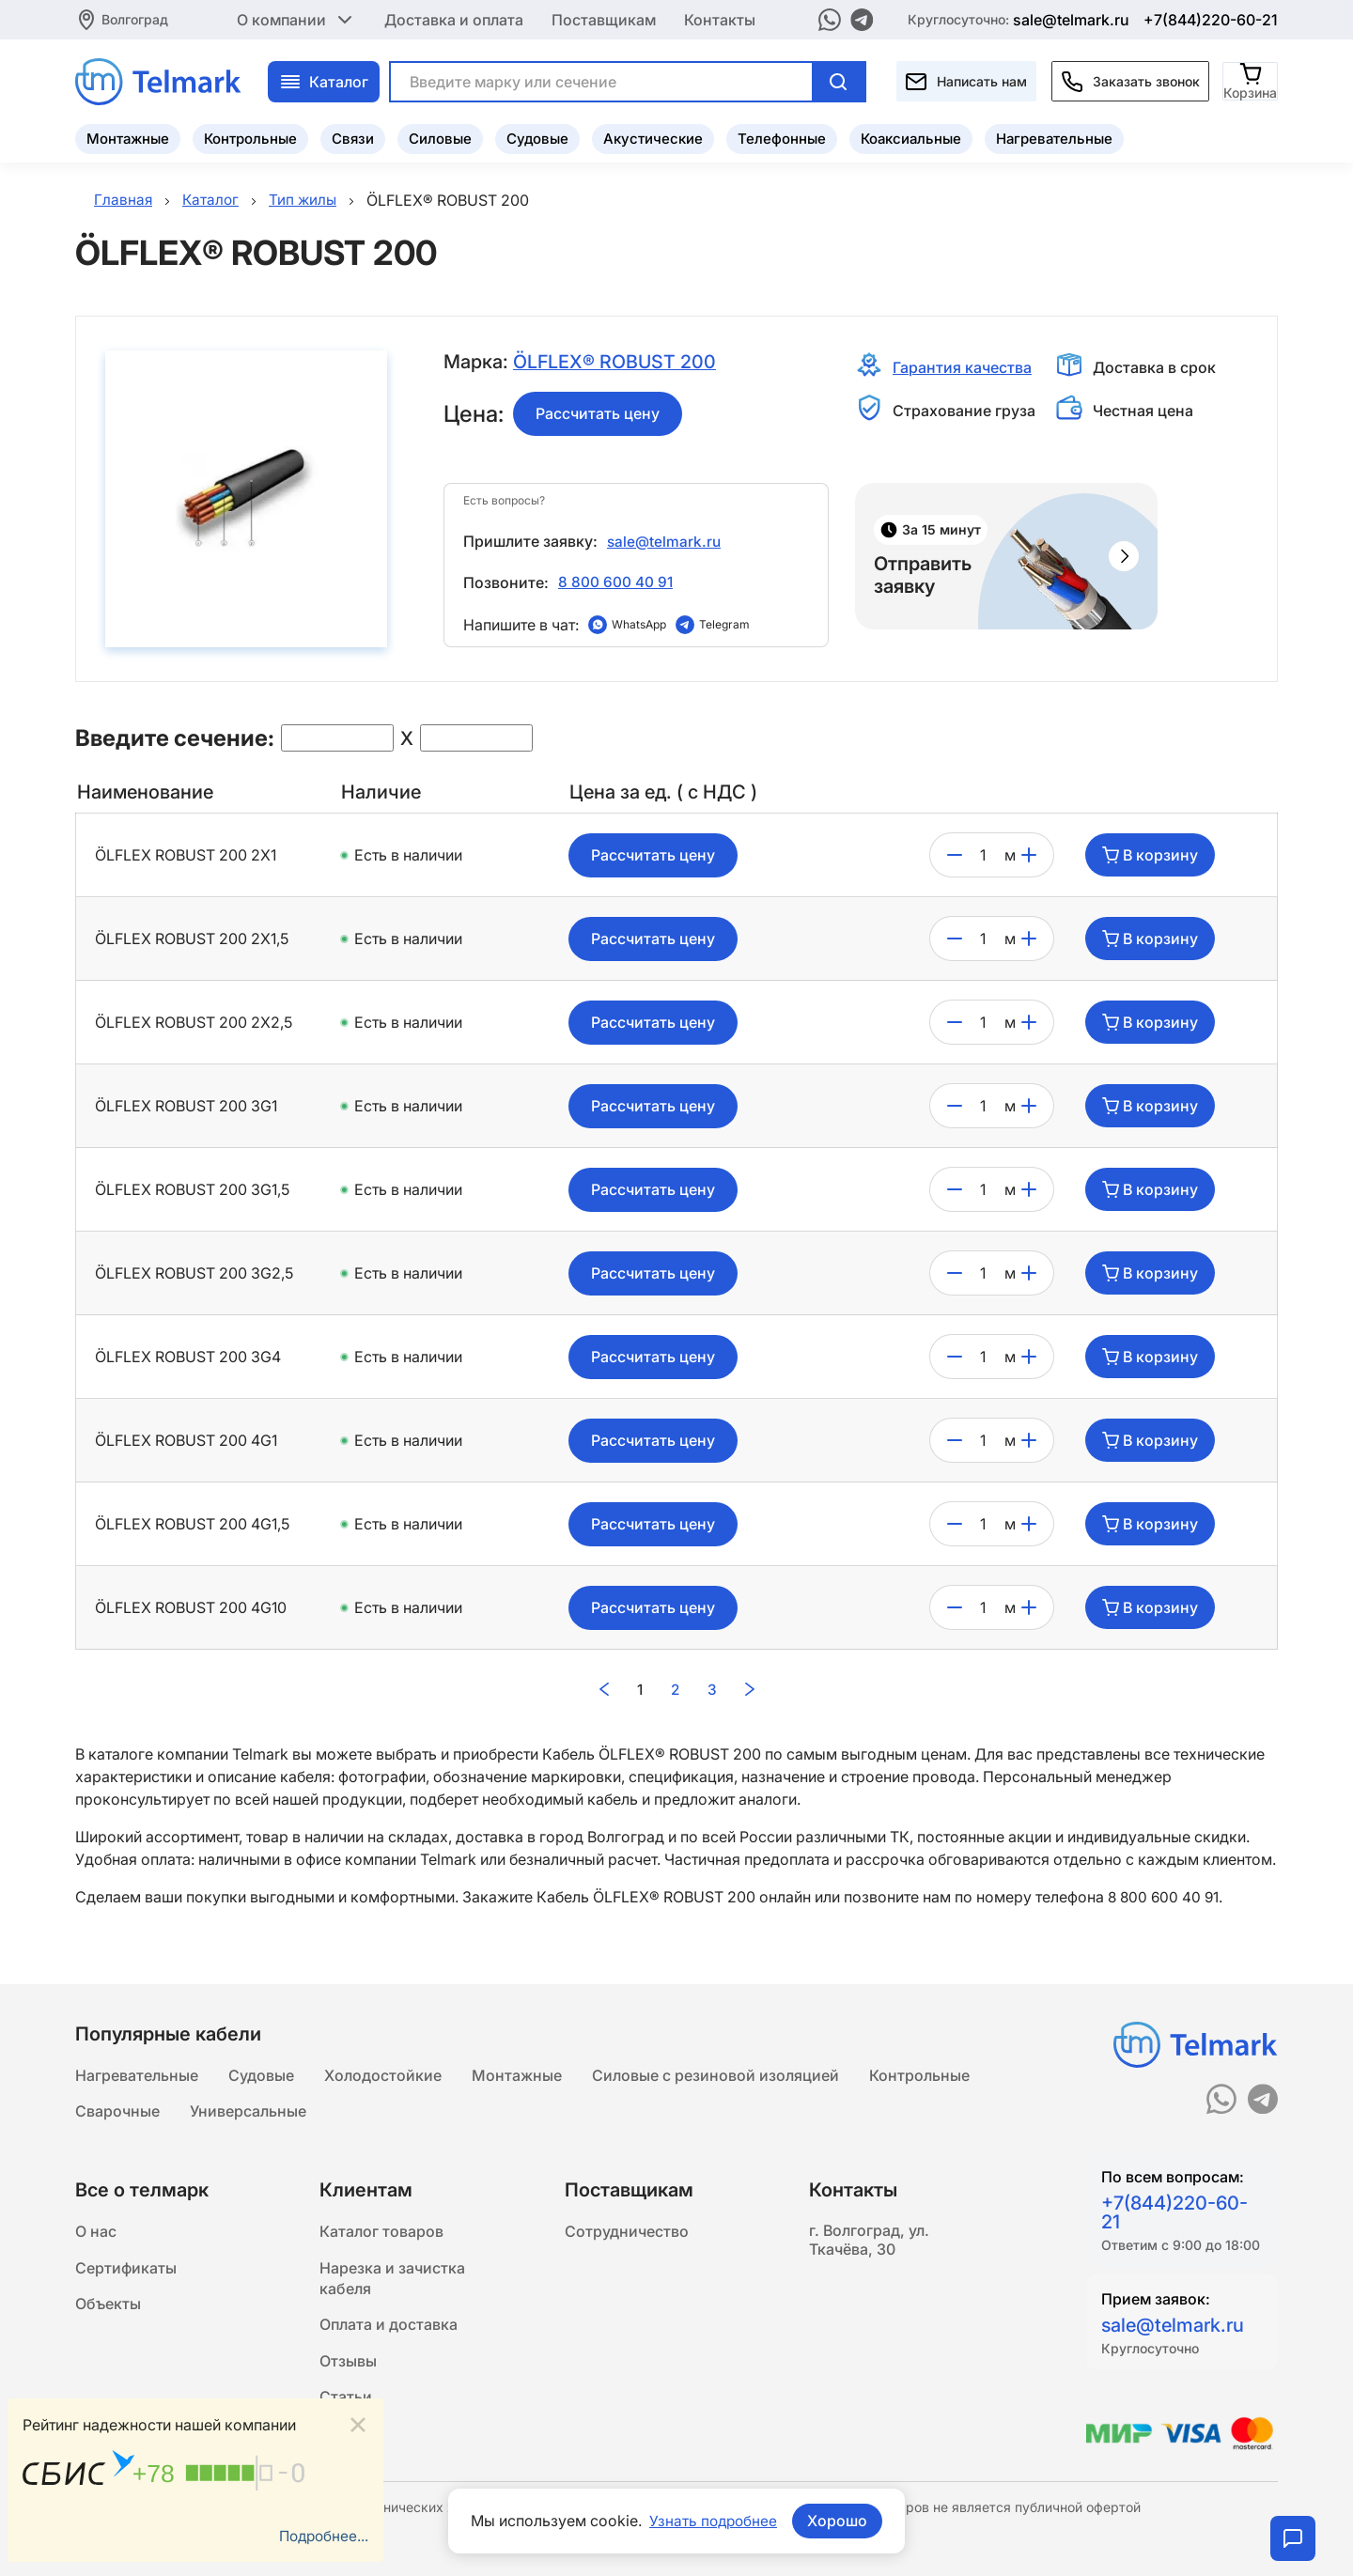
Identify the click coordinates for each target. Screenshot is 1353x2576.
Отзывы (348, 2367)
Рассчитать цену (598, 414)
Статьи (345, 2405)
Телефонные (782, 137)
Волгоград (134, 18)
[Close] (358, 2423)
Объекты (108, 2307)
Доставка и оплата (453, 18)
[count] (983, 856)
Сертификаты (126, 2269)
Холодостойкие (383, 2072)
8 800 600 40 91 (616, 581)
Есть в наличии (408, 855)
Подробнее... (321, 2535)
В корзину (1150, 855)
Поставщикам (604, 18)
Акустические (653, 137)
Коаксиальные (911, 137)
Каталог (323, 80)
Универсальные (248, 2110)
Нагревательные (1054, 137)
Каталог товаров (381, 2232)
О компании (296, 19)
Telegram (724, 624)
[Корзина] (1251, 79)
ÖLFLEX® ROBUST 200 (615, 362)
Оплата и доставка (388, 2329)
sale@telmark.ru (1071, 18)
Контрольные (250, 137)
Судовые (537, 137)
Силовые (440, 137)
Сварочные (117, 2110)
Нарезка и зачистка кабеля (392, 2281)
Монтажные (127, 137)
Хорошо (839, 2520)
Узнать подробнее (713, 2520)
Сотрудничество (627, 2232)
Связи (353, 137)
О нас (96, 2232)
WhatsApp (639, 624)
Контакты (719, 18)
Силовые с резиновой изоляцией (715, 2072)
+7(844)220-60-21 (1210, 18)
